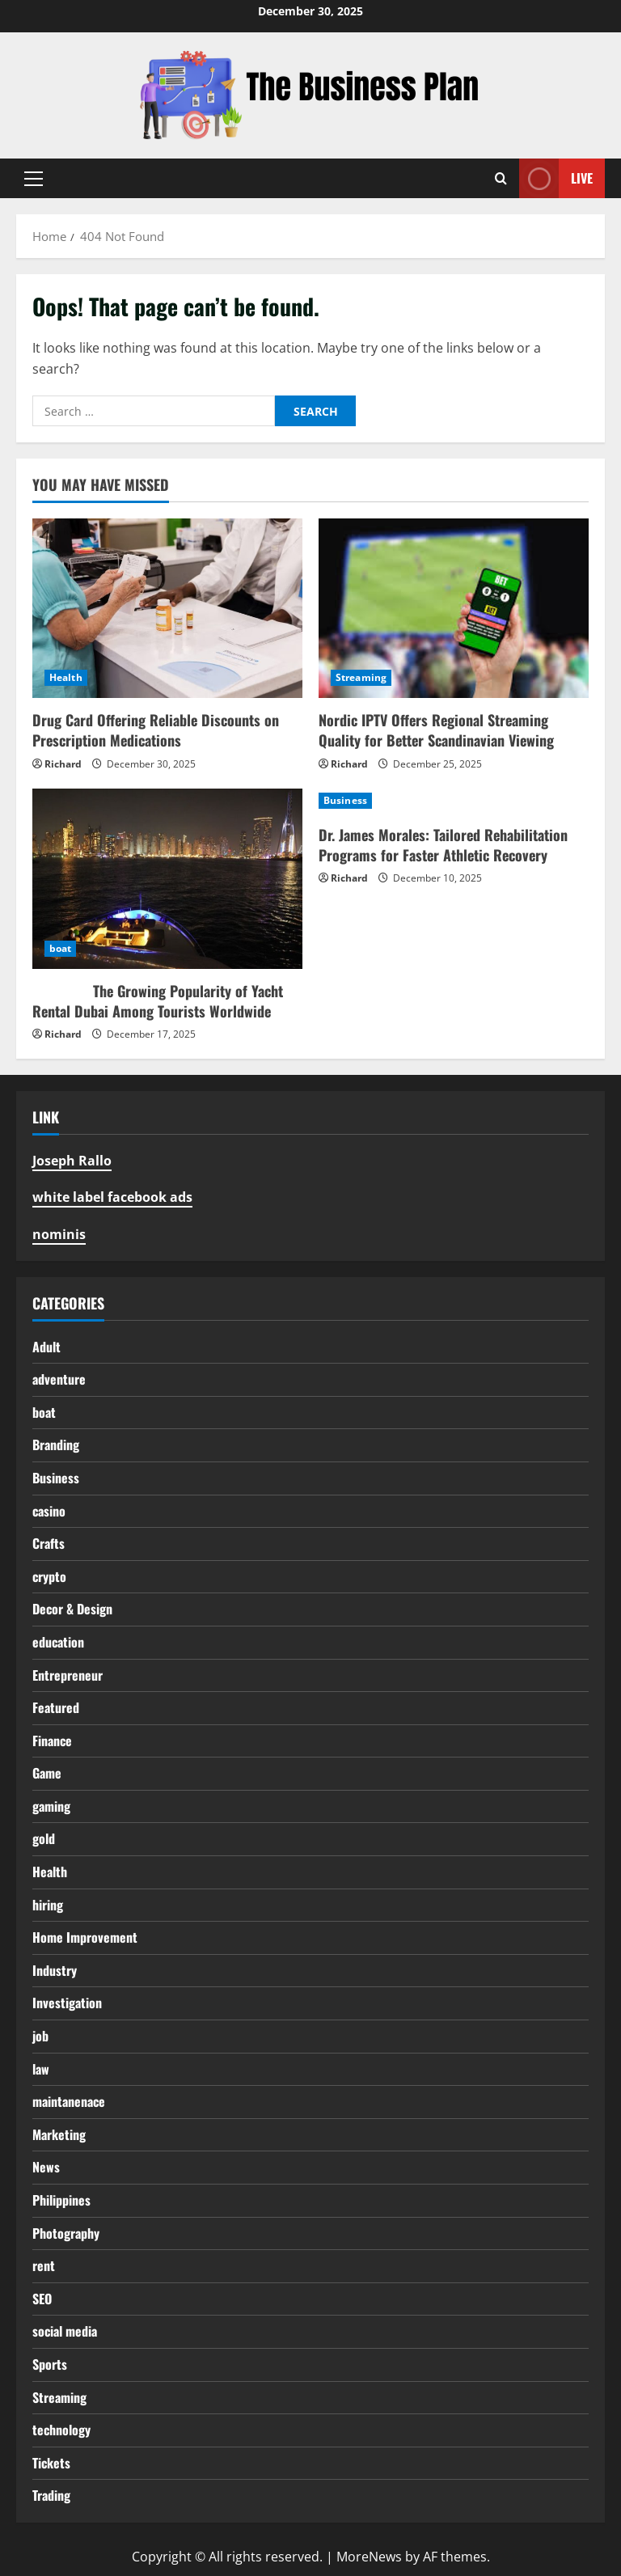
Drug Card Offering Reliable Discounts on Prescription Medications (155, 730)
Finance (52, 1740)
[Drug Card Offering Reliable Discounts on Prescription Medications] (167, 608)
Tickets (51, 2462)
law (40, 2069)
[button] (33, 179)
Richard (63, 764)
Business (345, 800)
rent (43, 2265)
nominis (59, 1234)
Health (65, 677)
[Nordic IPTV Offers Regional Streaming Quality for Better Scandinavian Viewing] (454, 608)
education (58, 1642)
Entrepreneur (67, 1675)
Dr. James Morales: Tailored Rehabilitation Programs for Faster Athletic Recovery (443, 844)
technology (61, 2429)
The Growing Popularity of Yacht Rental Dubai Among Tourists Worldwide (157, 1001)
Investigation (67, 2002)
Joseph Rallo (72, 1161)
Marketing (59, 2134)
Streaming (361, 677)
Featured (55, 1707)
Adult (46, 1346)
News (46, 2166)
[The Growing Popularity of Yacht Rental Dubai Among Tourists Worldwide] (167, 879)
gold (43, 1838)
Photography (65, 2233)
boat (60, 948)
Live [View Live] (556, 178)
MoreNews (369, 2556)
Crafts (48, 1543)
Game (46, 1773)
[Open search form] (501, 178)
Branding (55, 1444)
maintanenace (68, 2101)
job (40, 2035)
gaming (51, 1806)
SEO (42, 2298)
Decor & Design (72, 1608)
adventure (59, 1379)
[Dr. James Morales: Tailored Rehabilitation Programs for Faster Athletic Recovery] (454, 801)
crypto (49, 1576)
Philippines (61, 2200)
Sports (49, 2364)
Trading (51, 2495)
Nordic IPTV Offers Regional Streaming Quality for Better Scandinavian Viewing (436, 730)
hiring (47, 1904)
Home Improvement (84, 1937)
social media (64, 2331)
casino (48, 1511)
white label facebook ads (112, 1197)
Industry (54, 1970)
